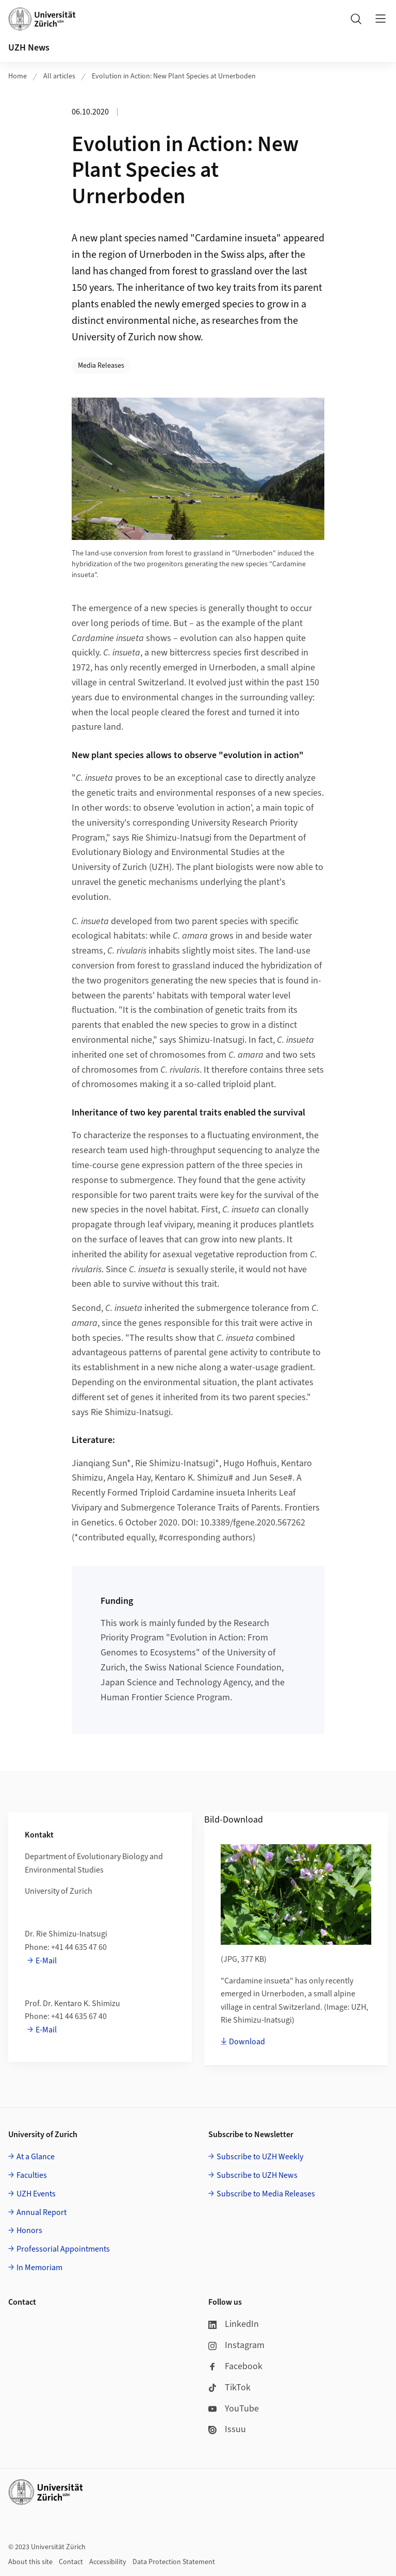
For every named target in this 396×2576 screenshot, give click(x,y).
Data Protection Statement (174, 2562)
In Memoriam (39, 2267)
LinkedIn (233, 2324)
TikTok (229, 2387)
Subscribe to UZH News (257, 2175)
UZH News (29, 47)
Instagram (236, 2345)
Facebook (235, 2366)
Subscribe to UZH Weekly (260, 2156)
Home (17, 76)
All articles (59, 76)
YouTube (233, 2408)
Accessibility (107, 2562)
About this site (30, 2562)
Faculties (31, 2175)
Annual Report (41, 2212)
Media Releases (101, 365)
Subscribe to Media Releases (266, 2194)
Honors (29, 2230)
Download (247, 2041)
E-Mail (46, 1960)
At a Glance (35, 2156)
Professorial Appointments (63, 2249)
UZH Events (36, 2194)
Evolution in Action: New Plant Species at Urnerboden (174, 76)
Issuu (227, 2429)
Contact (71, 2562)
